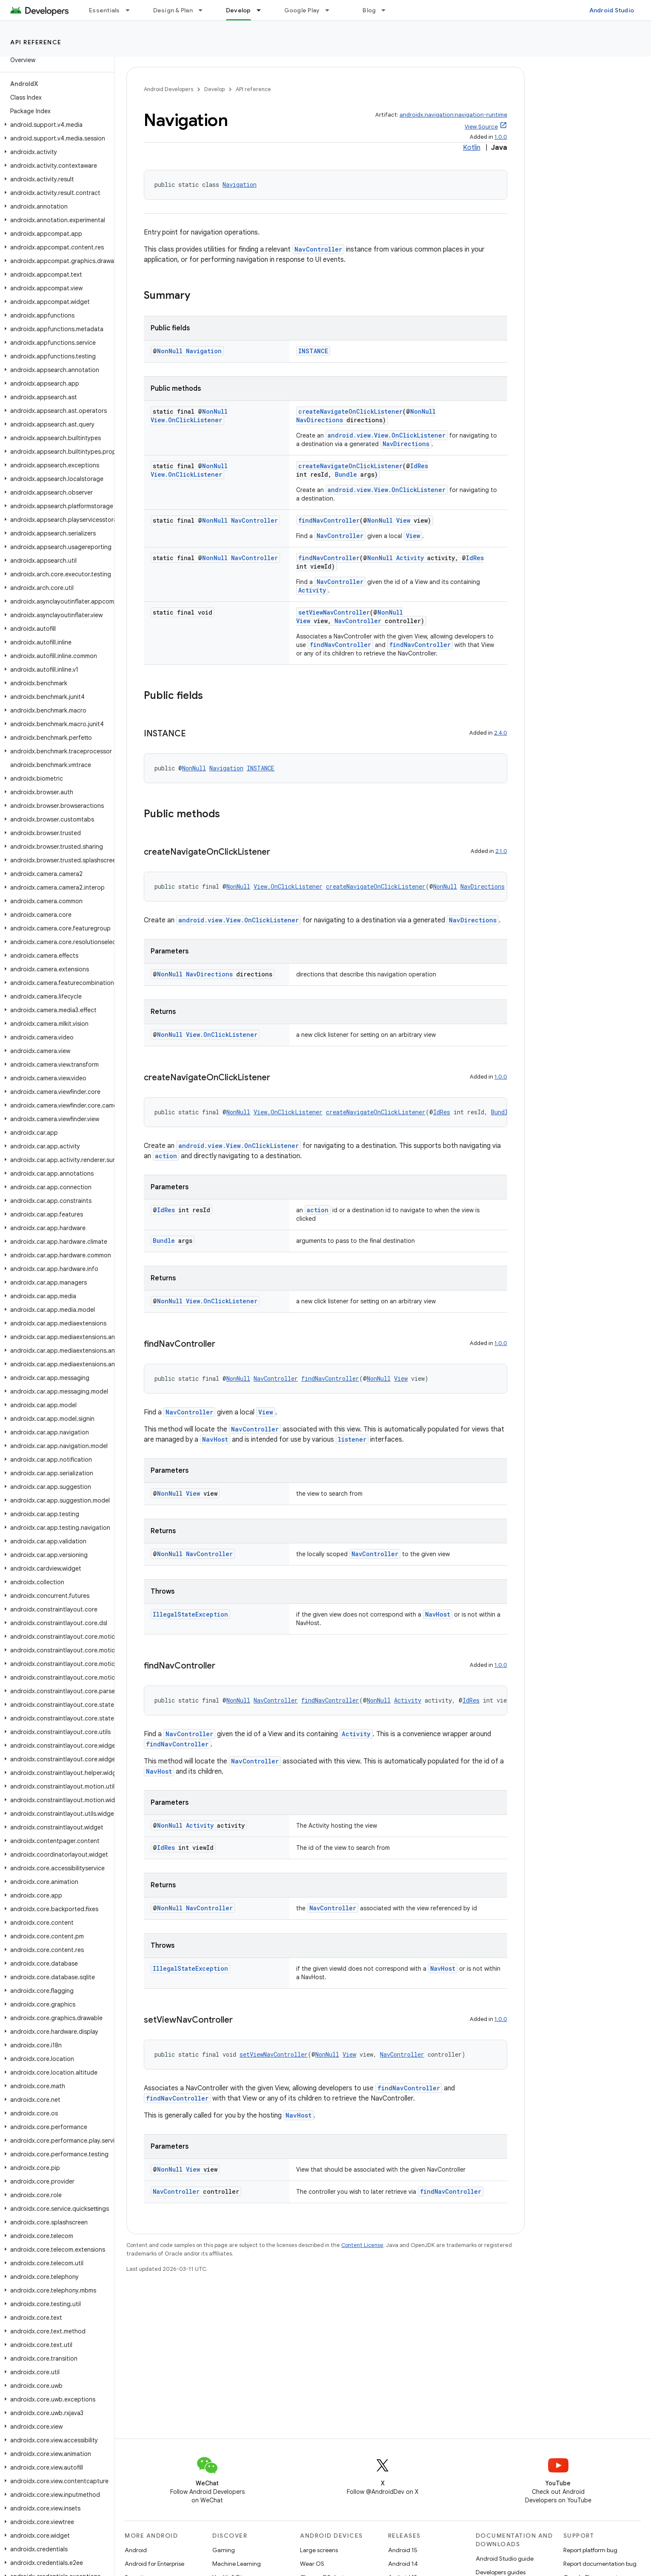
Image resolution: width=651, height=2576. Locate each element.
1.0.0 (500, 136)
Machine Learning (236, 2563)
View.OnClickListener (186, 420)
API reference (36, 42)
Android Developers (168, 89)
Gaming (223, 2550)
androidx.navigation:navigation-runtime (453, 114)
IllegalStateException (190, 1614)
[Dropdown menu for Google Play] (331, 10)
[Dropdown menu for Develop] (262, 10)
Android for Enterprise (154, 2563)
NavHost (215, 1439)
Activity (410, 558)
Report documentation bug (600, 2563)
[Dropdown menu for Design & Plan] (204, 10)
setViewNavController (334, 612)
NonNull (170, 351)
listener (352, 1439)
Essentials (104, 10)
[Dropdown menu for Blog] (387, 10)
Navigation (240, 184)
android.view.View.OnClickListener (386, 435)
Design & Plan (173, 10)
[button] (55, 125)
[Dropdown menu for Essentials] (131, 10)
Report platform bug (590, 2550)
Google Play (302, 10)
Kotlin (471, 147)
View (403, 520)
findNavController (329, 520)
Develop (214, 89)
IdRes (419, 466)
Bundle (346, 474)
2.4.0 (500, 732)
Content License (362, 2245)
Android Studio (611, 10)
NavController (318, 249)
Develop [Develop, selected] (238, 10)
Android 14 (403, 2563)
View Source (481, 126)
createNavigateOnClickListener (350, 411)
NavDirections (319, 420)
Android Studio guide (505, 2558)
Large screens (319, 2550)
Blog (369, 10)
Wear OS (312, 2563)
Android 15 (402, 2550)
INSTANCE (313, 351)
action (166, 1156)
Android (136, 2550)
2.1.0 (501, 851)
